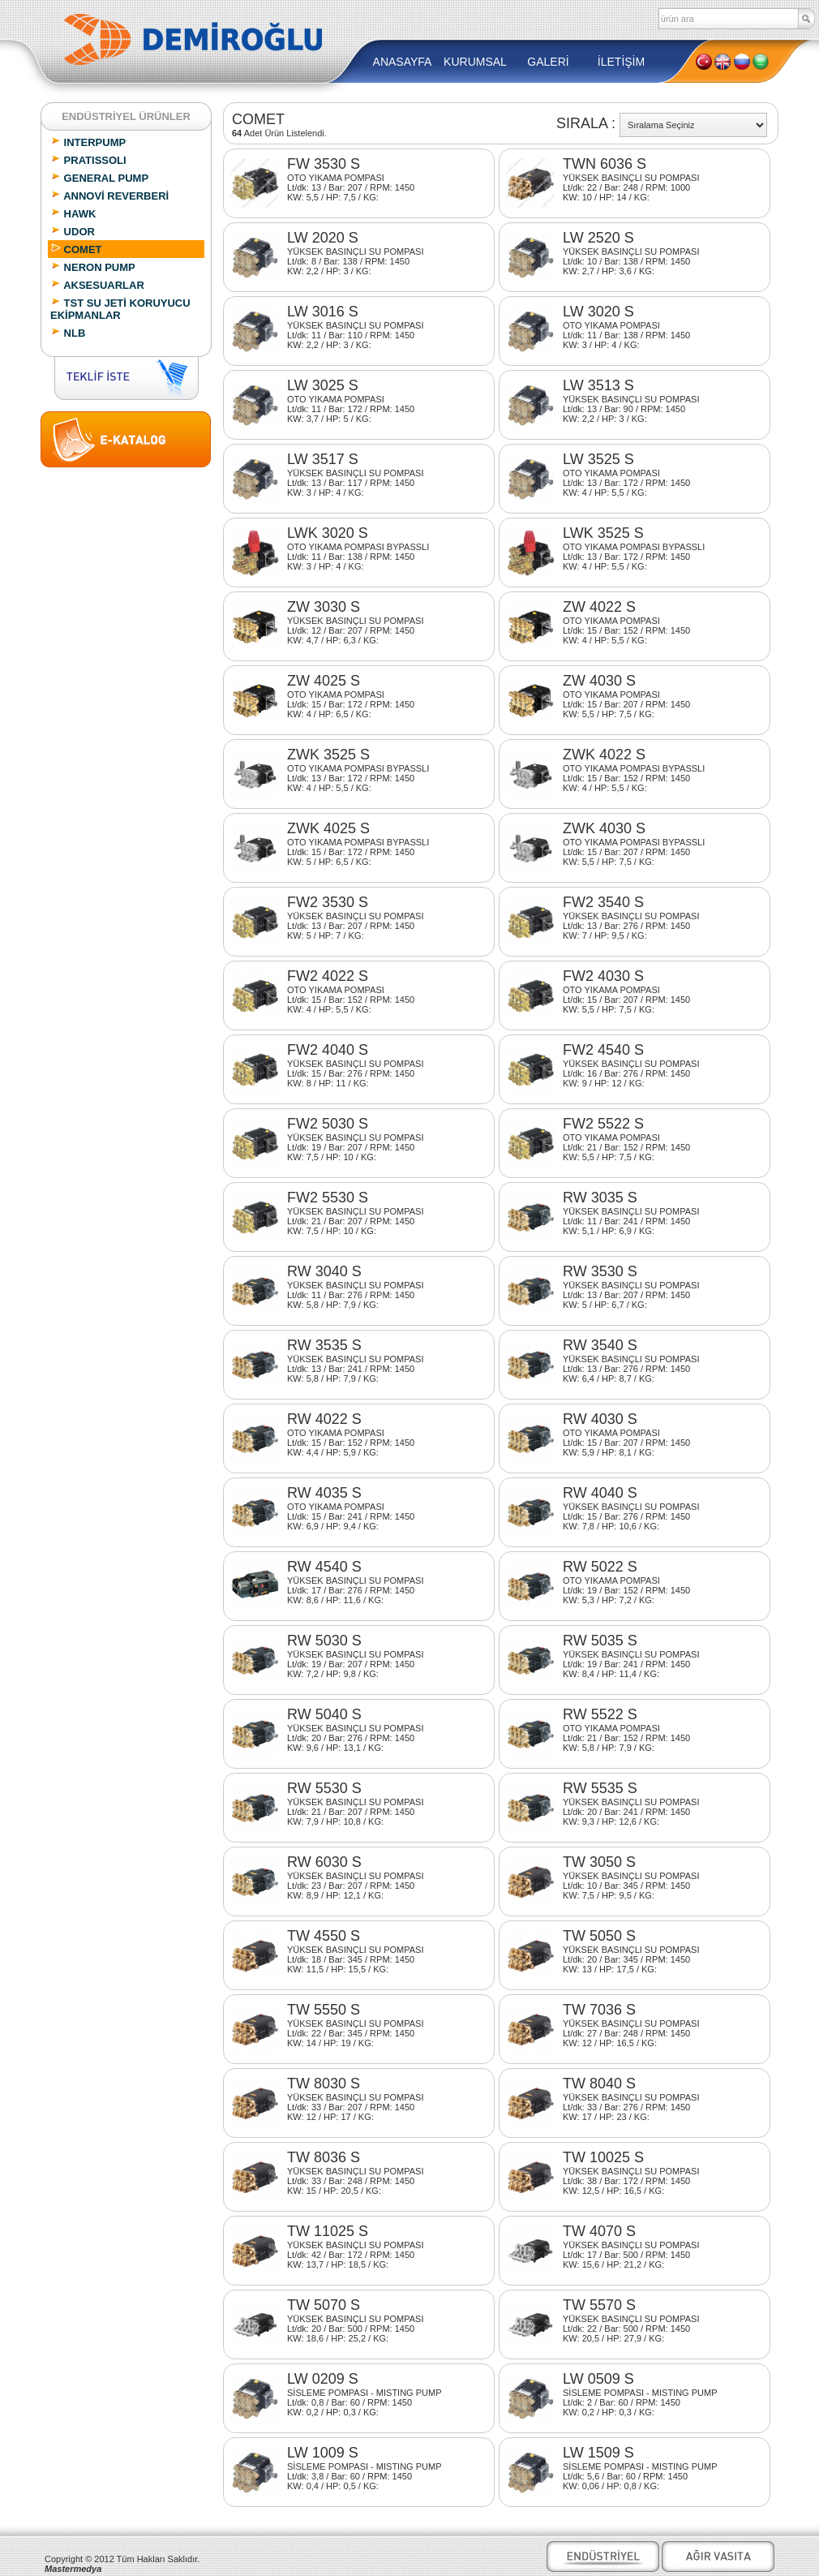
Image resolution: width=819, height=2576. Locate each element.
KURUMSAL (475, 61)
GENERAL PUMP (99, 177)
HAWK (73, 213)
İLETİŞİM (621, 61)
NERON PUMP (92, 266)
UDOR (72, 231)
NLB (67, 332)
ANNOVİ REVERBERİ (109, 195)
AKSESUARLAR (97, 284)
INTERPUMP (88, 141)
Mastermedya (73, 2569)
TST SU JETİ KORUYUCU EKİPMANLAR (120, 308)
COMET (76, 249)
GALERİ (547, 61)
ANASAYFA (402, 61)
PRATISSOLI (88, 159)
